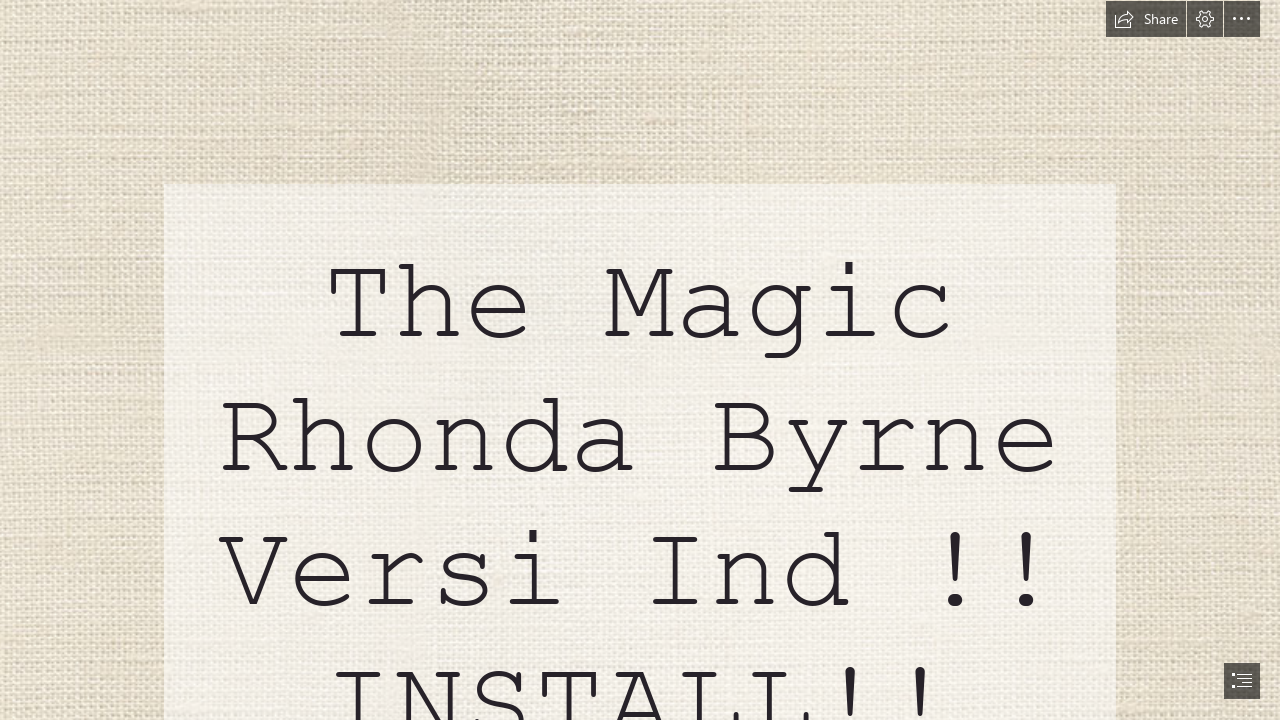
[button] (1146, 19)
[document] (640, 360)
